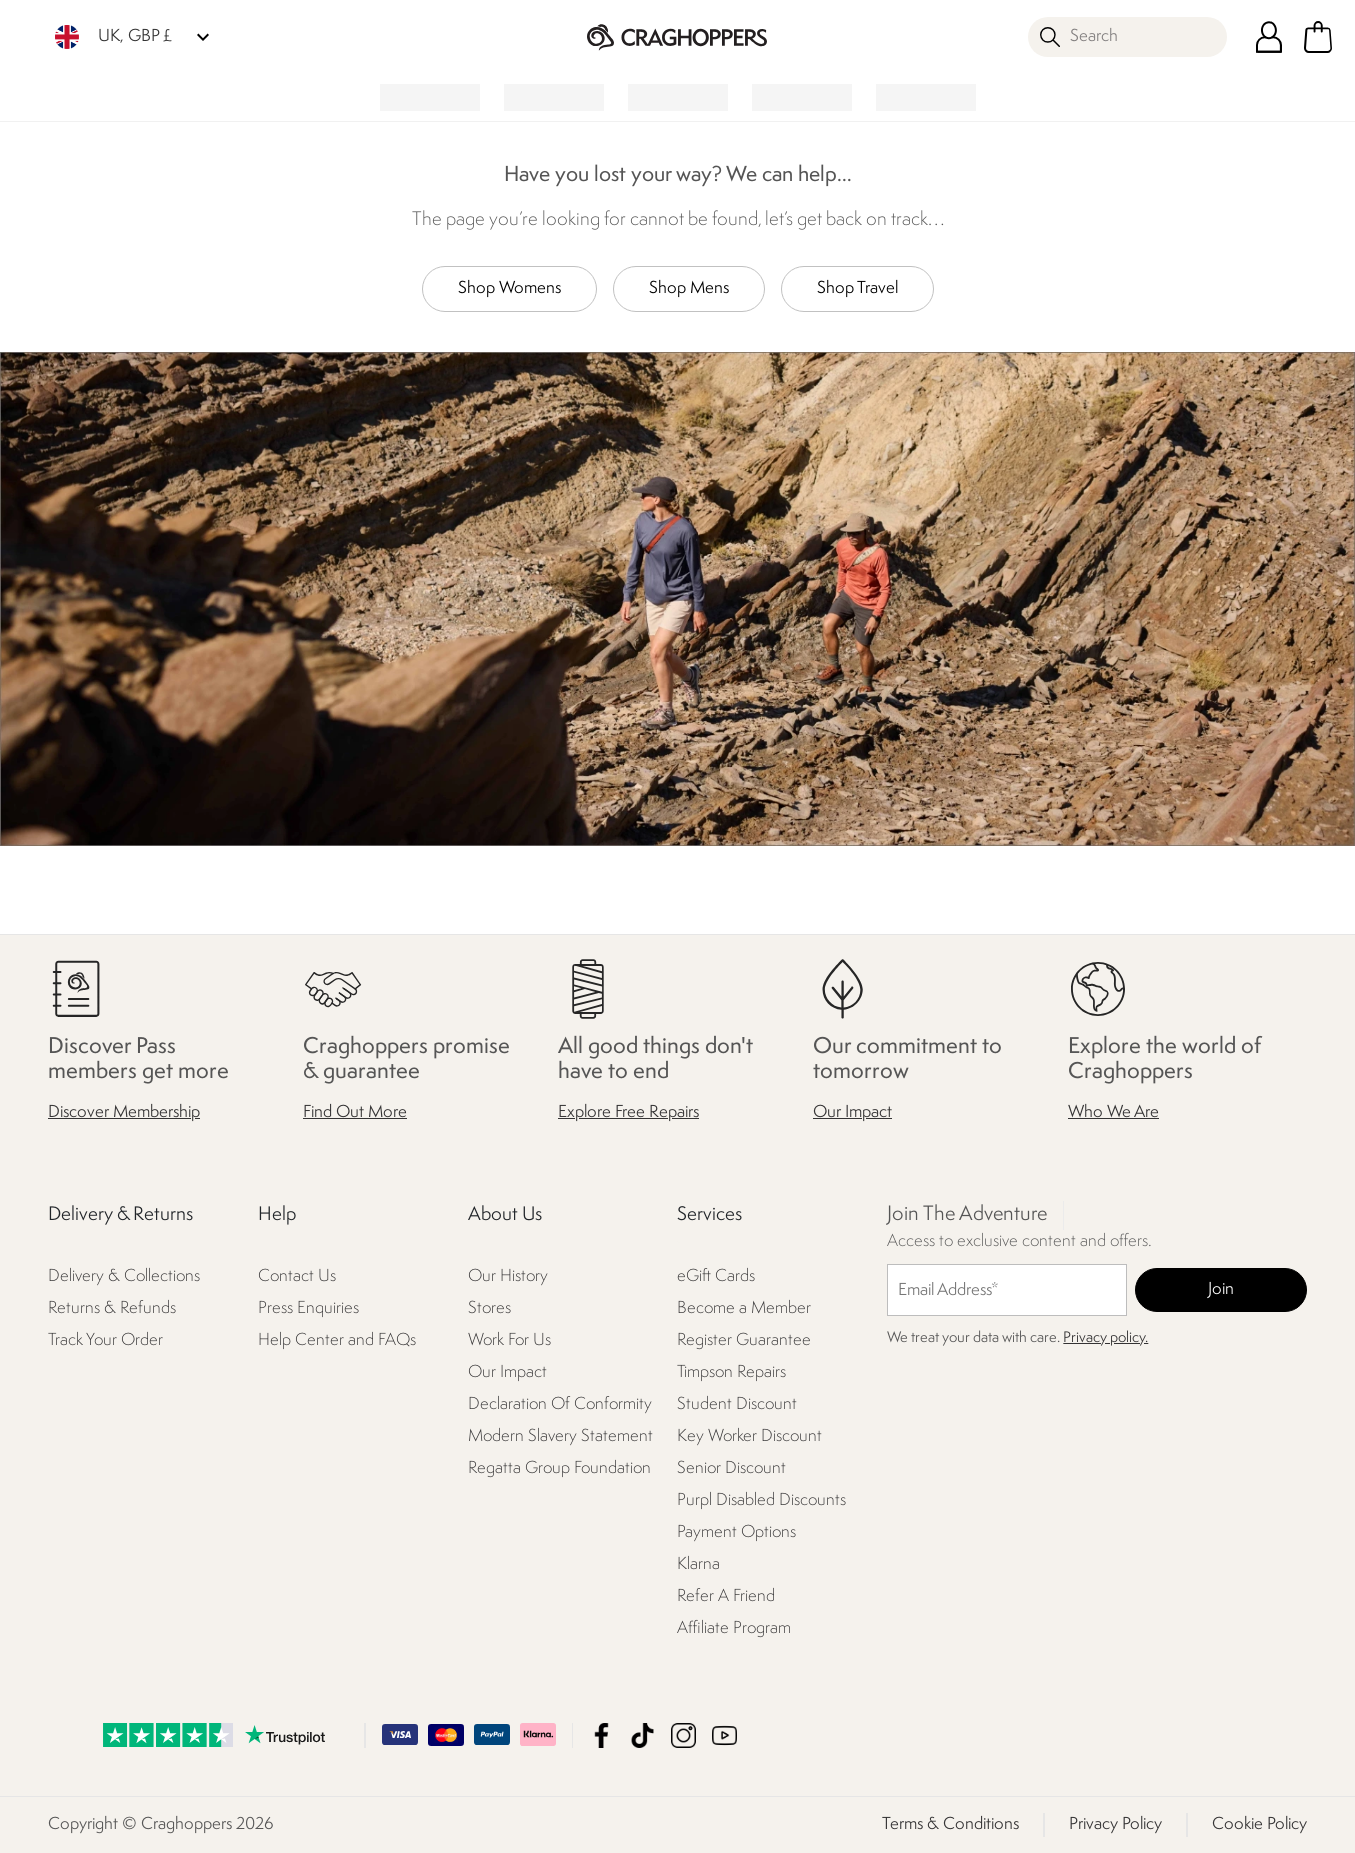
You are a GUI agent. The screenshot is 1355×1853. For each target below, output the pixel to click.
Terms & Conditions (950, 1824)
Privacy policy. (1105, 1338)
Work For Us (509, 1340)
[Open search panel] (1127, 37)
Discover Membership (124, 1112)
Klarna (698, 1564)
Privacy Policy (1115, 1824)
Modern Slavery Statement (560, 1436)
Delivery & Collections (124, 1276)
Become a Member (744, 1308)
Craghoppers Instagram (683, 1735)
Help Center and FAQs (337, 1340)
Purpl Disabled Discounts (761, 1500)
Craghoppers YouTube (724, 1735)
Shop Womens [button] (509, 288)
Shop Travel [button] (857, 288)
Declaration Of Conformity (560, 1404)
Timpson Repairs (731, 1372)
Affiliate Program (734, 1628)
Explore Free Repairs (628, 1112)
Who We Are (1113, 1112)
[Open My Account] (1269, 37)
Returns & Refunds (112, 1308)
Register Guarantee (744, 1340)
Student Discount (737, 1404)
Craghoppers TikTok (642, 1735)
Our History (508, 1276)
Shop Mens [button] (689, 288)
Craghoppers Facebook (601, 1735)
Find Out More (355, 1112)
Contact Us (297, 1276)
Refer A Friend (726, 1596)
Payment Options (736, 1532)
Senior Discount (731, 1468)
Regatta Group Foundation (559, 1468)
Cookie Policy (1259, 1824)
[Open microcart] (1318, 37)
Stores (489, 1308)
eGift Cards (716, 1276)
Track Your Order (105, 1340)
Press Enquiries (308, 1308)
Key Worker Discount (749, 1436)
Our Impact (852, 1112)
